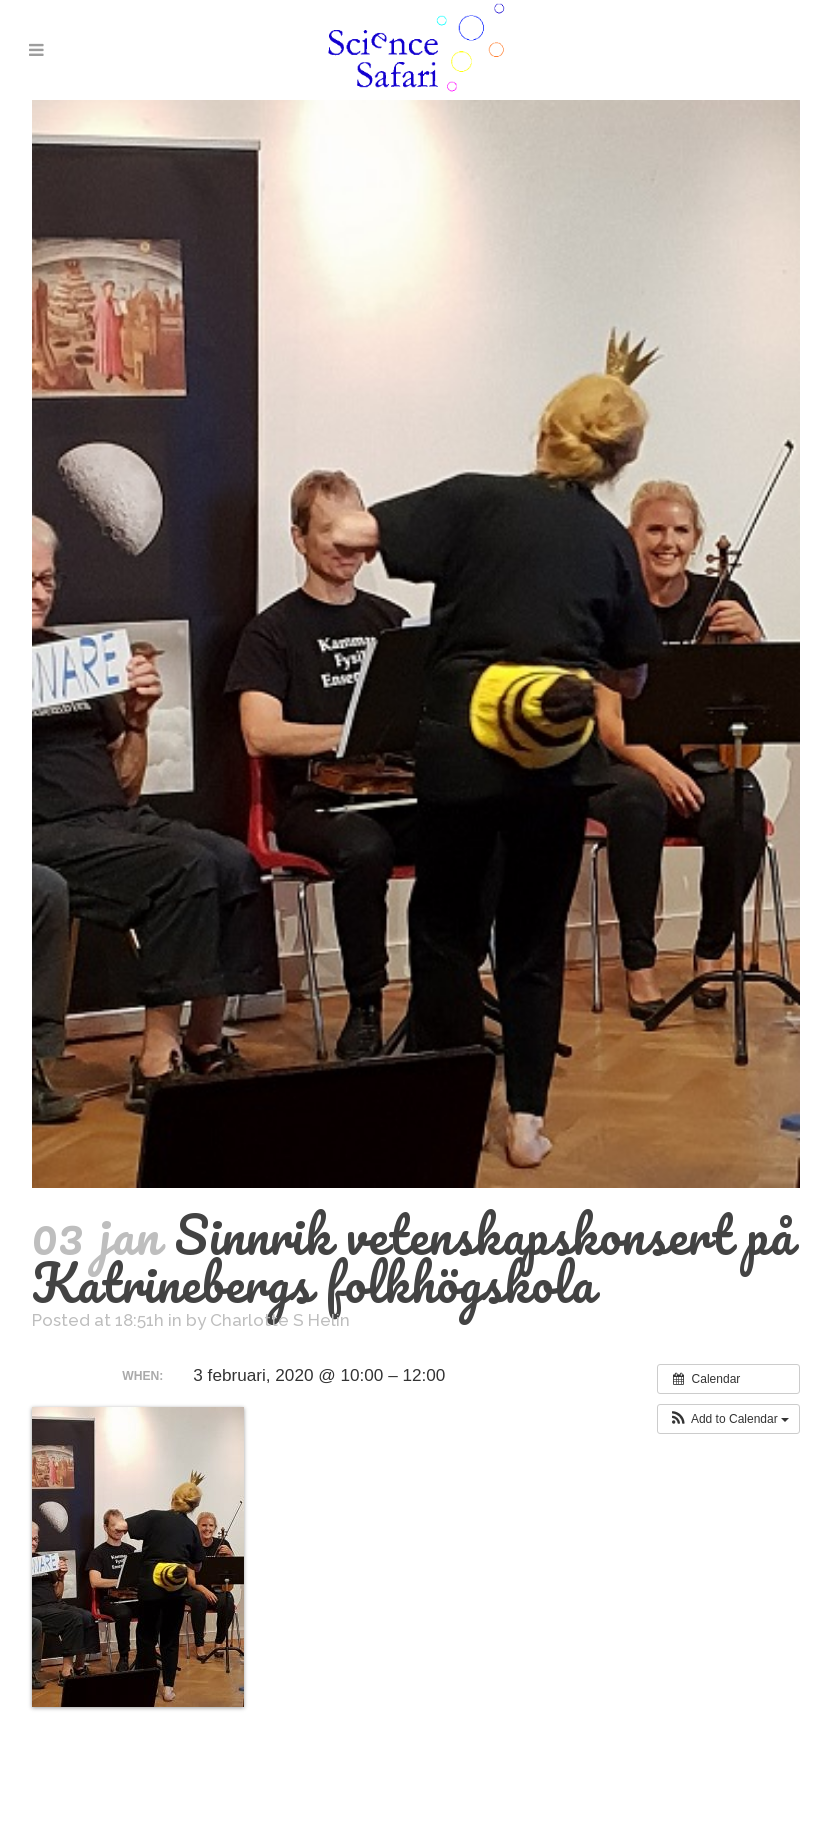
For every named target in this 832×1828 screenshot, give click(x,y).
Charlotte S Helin (280, 1320)
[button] (728, 1419)
